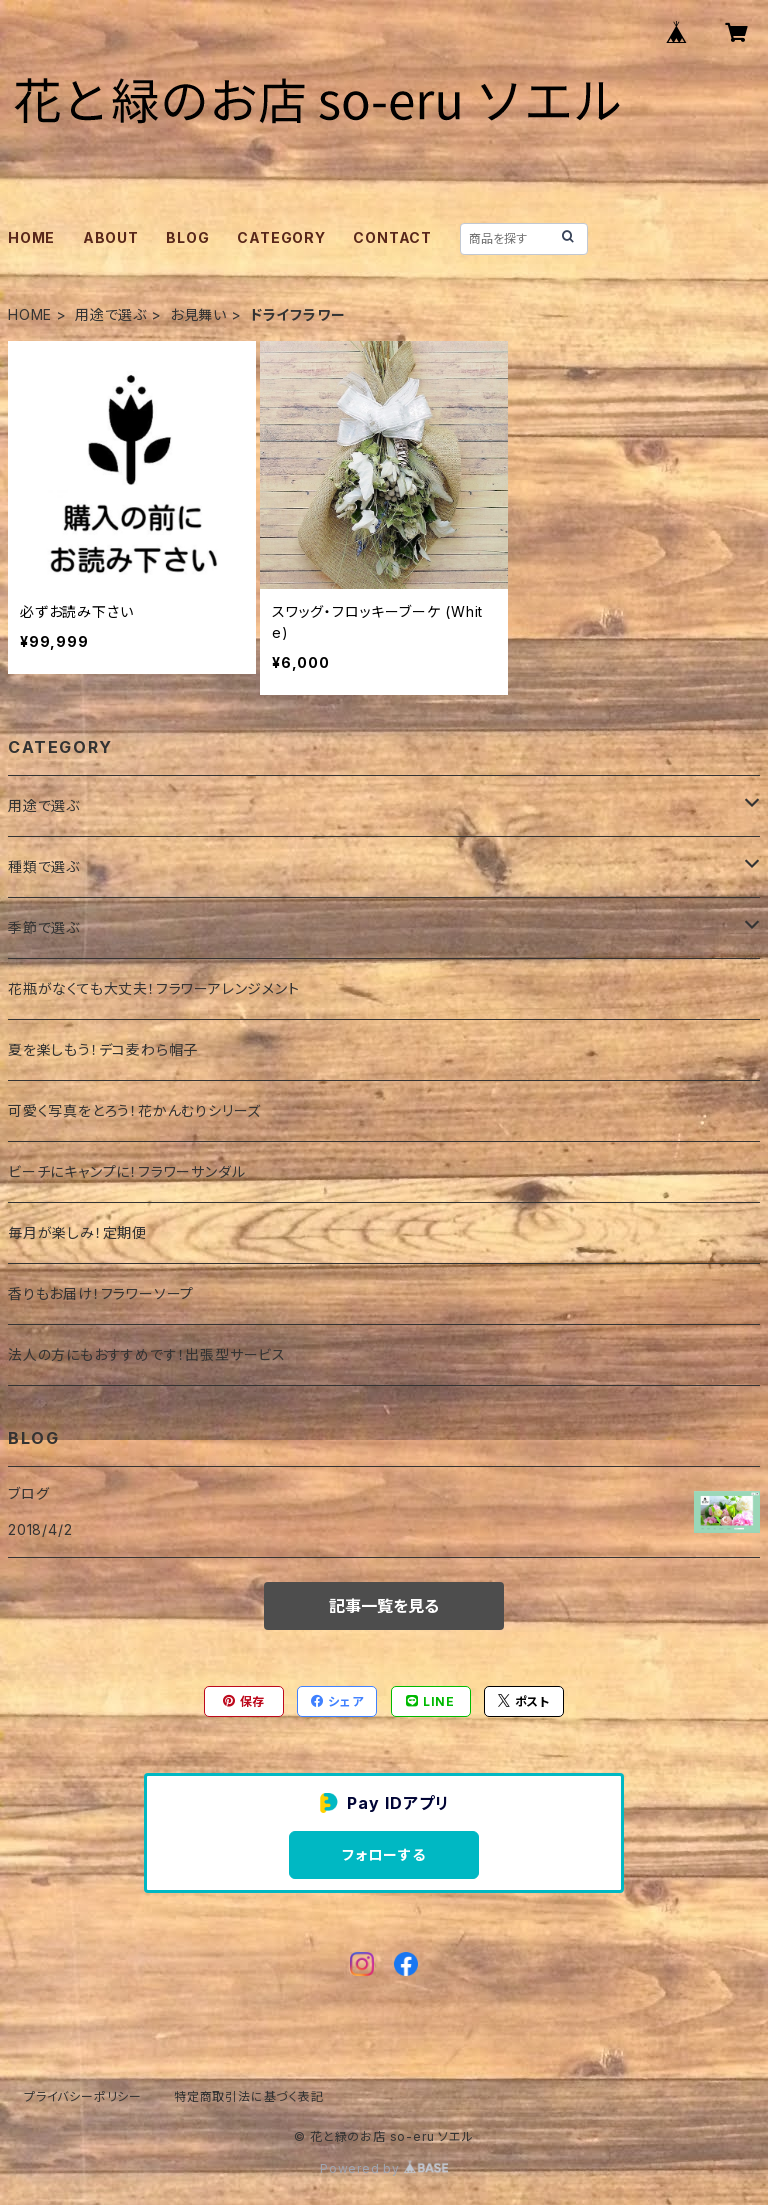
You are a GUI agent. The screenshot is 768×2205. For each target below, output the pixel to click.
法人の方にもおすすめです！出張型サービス (147, 1354)
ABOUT (111, 237)
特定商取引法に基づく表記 (249, 2096)
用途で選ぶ (111, 314)
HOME (31, 237)
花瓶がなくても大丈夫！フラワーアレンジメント (154, 988)
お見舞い (198, 314)
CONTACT (392, 237)
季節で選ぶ (44, 927)
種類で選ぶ (44, 866)
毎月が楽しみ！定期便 (77, 1232)
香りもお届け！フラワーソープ (101, 1293)
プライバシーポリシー (83, 2096)
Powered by (384, 2168)
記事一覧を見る (384, 1606)
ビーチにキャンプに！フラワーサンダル (126, 1171)
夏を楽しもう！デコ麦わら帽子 (103, 1049)
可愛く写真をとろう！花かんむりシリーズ (134, 1110)
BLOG (187, 237)
